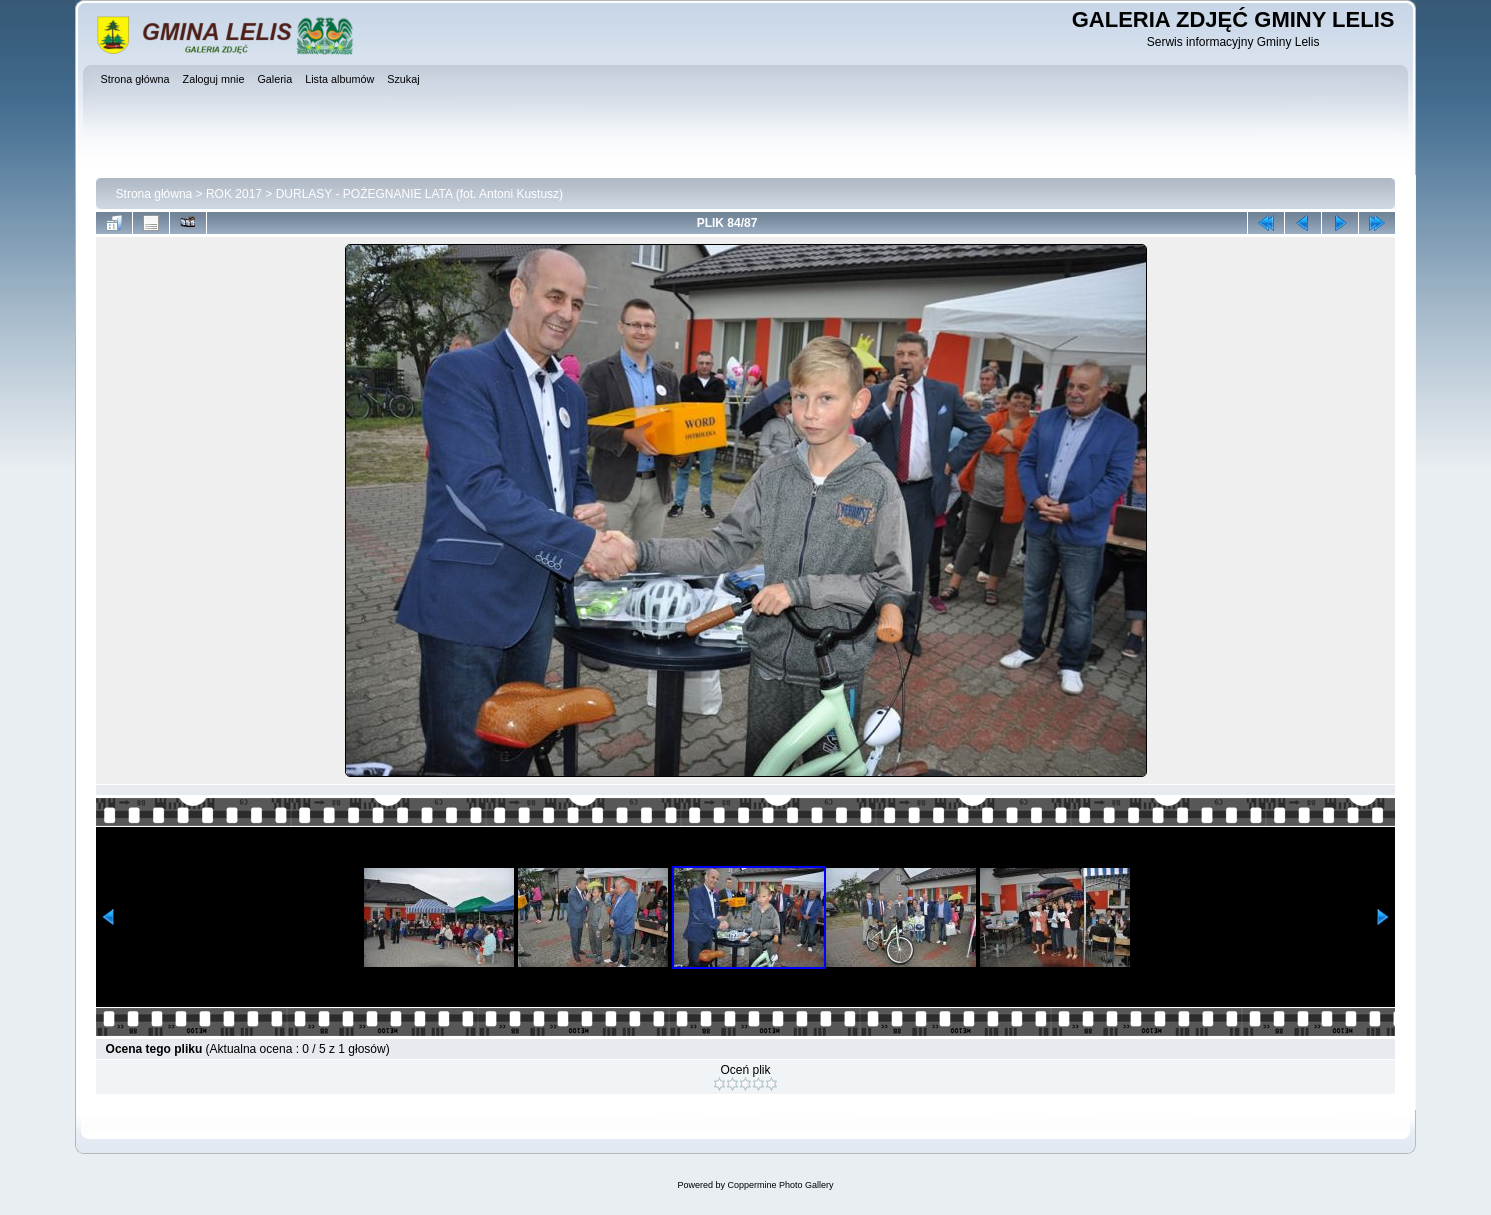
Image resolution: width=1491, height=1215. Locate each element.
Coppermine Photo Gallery (780, 1185)
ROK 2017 (234, 194)
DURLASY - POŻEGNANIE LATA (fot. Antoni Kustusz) (419, 194)
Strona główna (154, 194)
